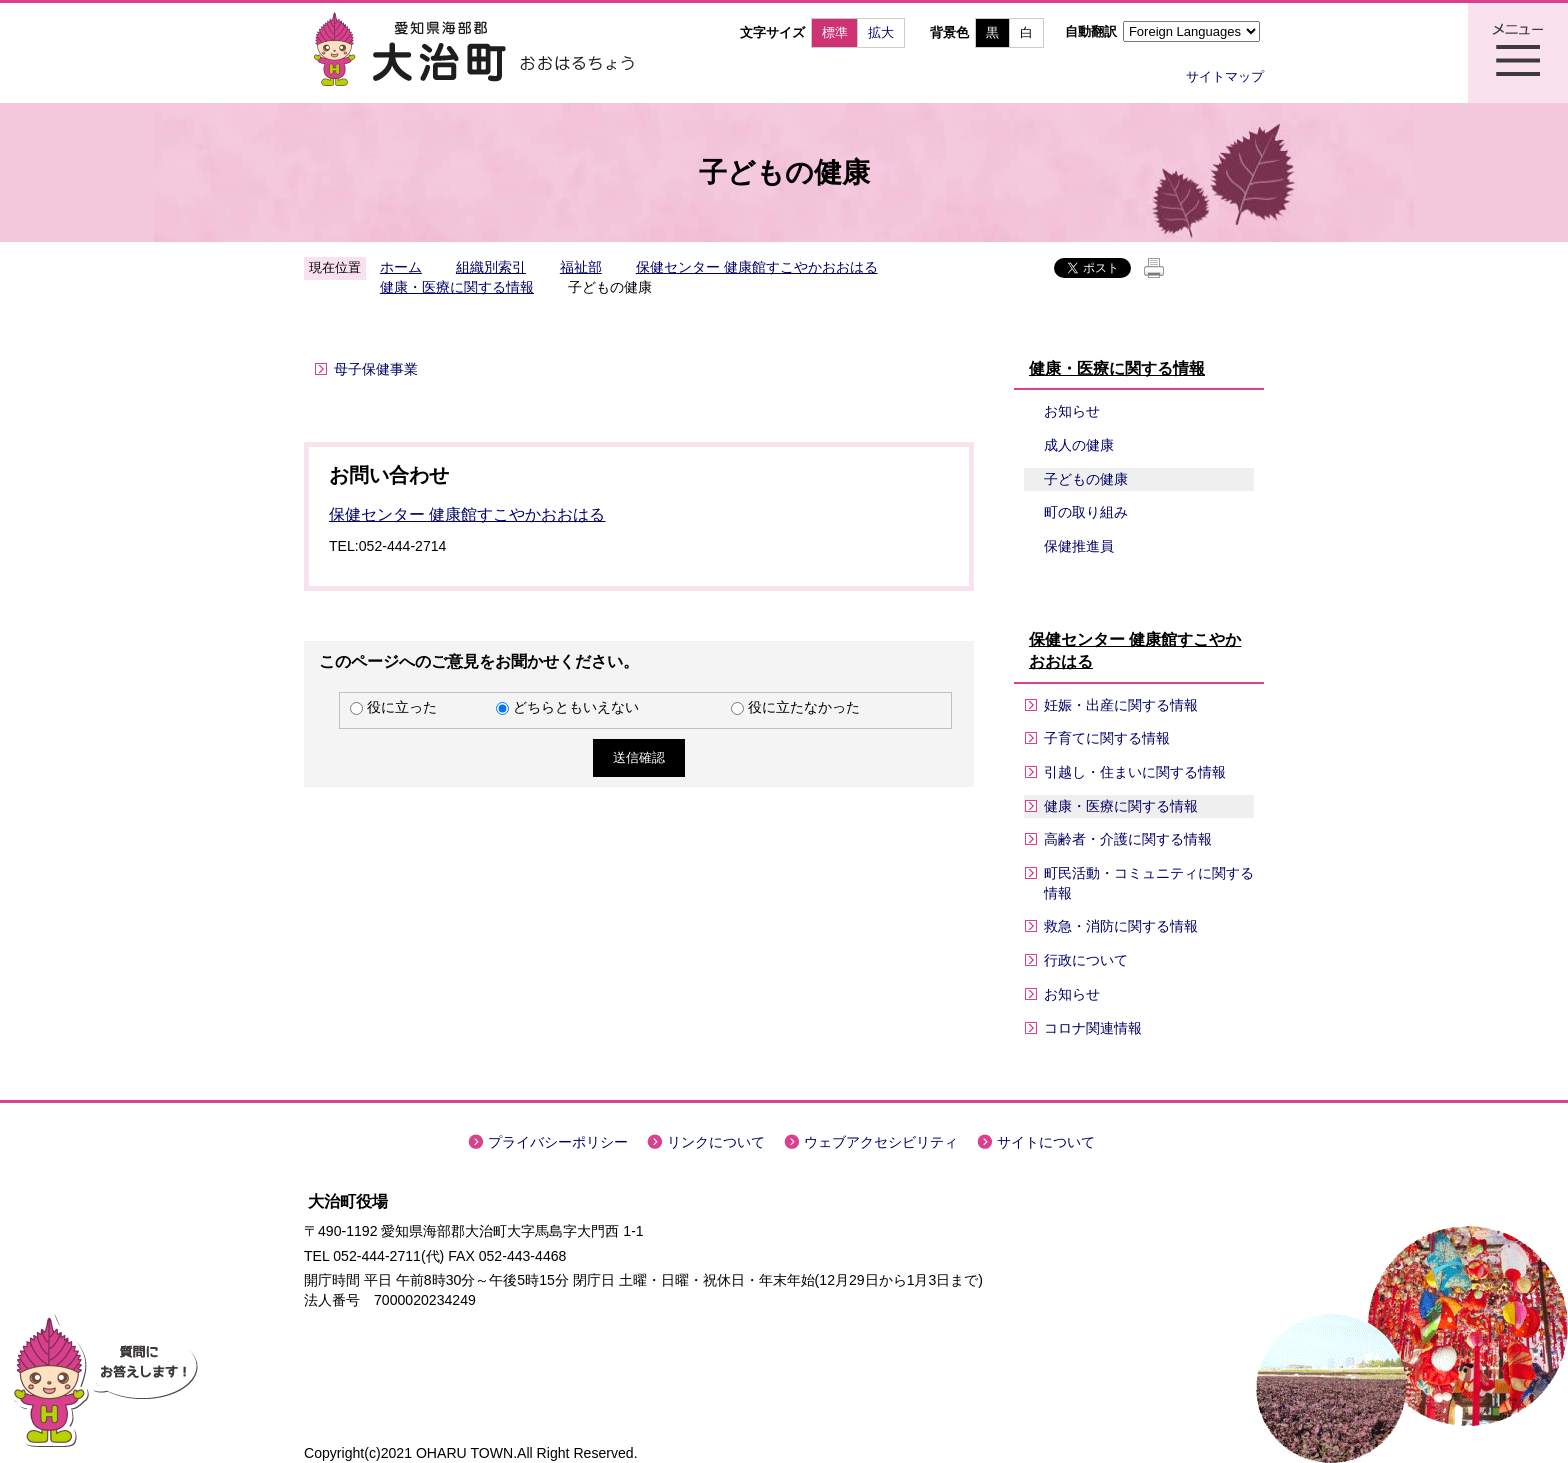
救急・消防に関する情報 (1121, 926)
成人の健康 (1079, 445)
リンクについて (716, 1142)
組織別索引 (491, 267)
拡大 (881, 32)
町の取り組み (1086, 512)
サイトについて (1046, 1142)
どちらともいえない (576, 707)
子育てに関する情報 (1107, 738)
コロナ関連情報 (1093, 1028)
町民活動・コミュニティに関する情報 (1149, 883)
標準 (835, 32)
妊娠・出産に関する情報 (1121, 705)
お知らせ (1072, 411)
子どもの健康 (1086, 479)
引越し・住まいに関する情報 (1135, 772)
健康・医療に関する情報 (457, 287)
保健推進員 (1079, 546)
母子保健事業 (376, 369)
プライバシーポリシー (558, 1142)
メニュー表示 (1518, 53)
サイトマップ (1225, 76)
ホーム (401, 267)
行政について (1086, 960)
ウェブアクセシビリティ (881, 1142)
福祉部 (581, 267)
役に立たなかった (804, 707)
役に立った (402, 707)
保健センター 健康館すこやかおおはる (757, 267)
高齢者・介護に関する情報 (1128, 839)
